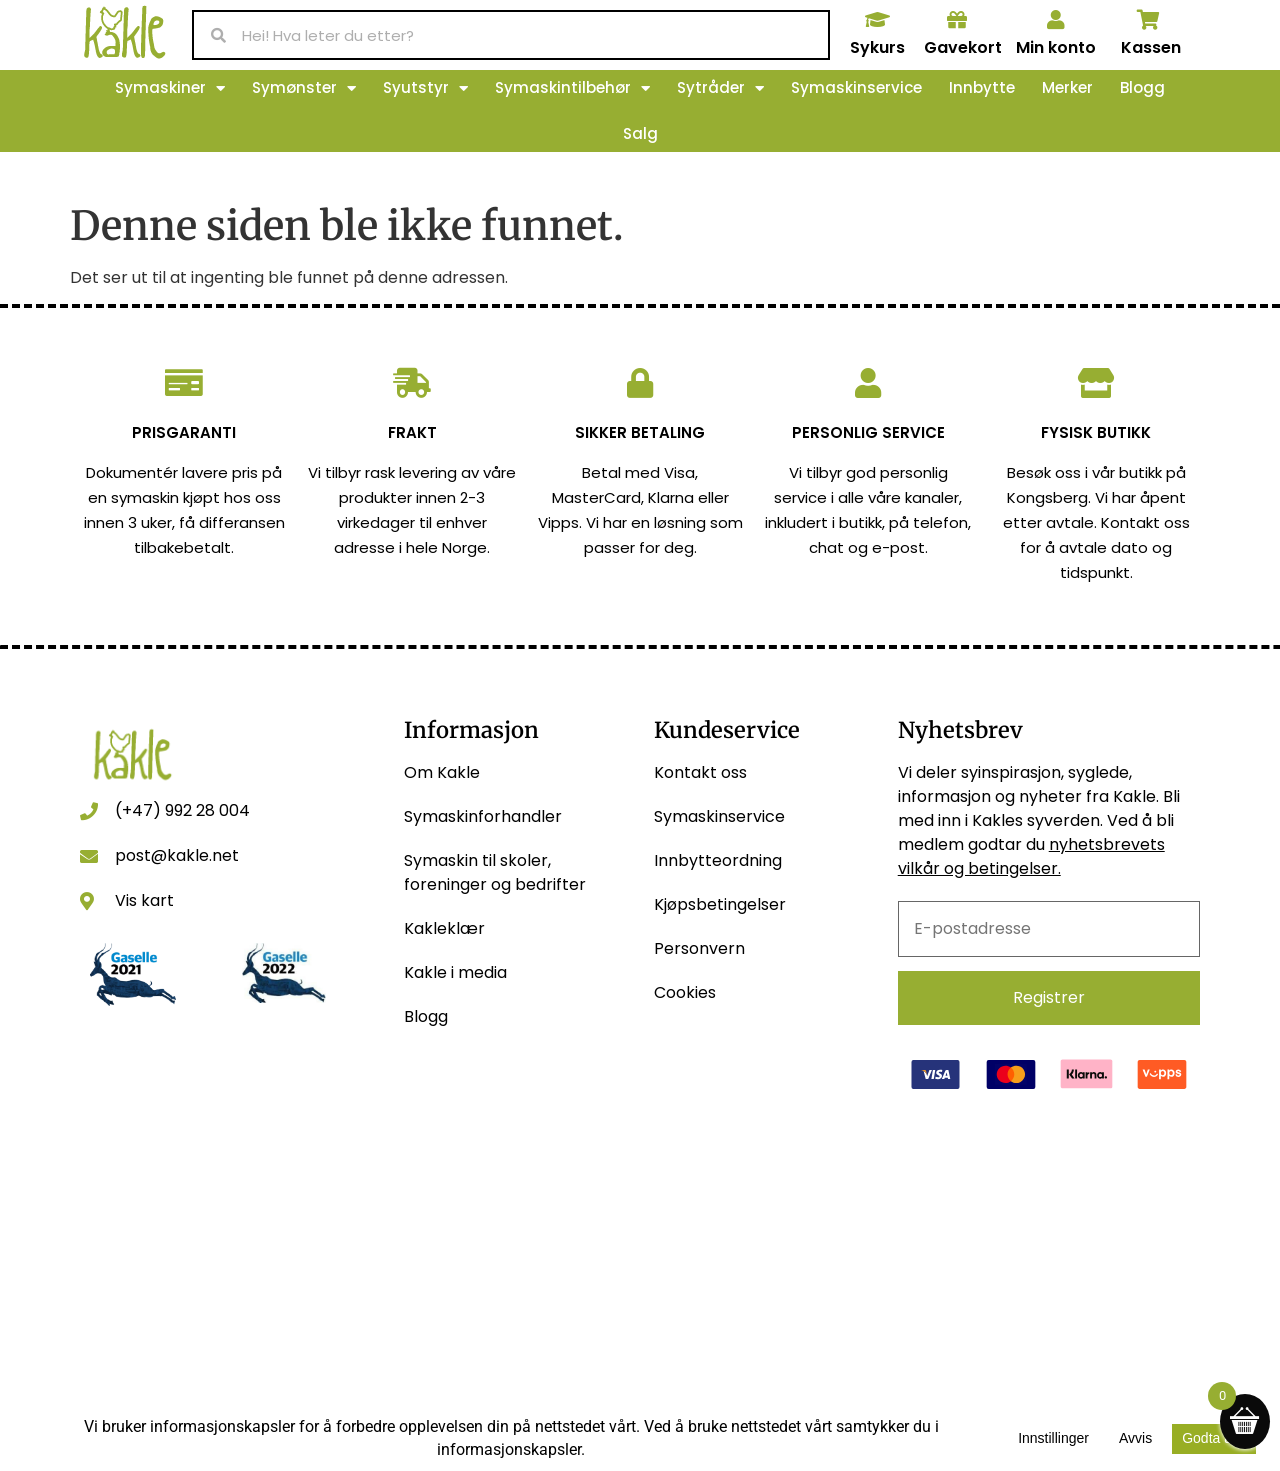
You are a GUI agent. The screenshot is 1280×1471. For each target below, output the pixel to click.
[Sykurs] (877, 20)
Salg (640, 133)
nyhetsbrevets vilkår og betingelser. (1031, 856)
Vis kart (144, 900)
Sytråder (720, 88)
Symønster (304, 88)
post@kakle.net (177, 855)
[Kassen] (1149, 20)
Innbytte (982, 87)
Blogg (1142, 87)
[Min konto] (1056, 20)
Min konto (1056, 47)
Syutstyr (425, 88)
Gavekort (963, 47)
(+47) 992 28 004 (182, 810)
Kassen (1151, 47)
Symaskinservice (856, 87)
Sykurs (877, 47)
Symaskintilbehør (572, 88)
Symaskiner (170, 88)
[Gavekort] (957, 20)
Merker (1067, 87)
